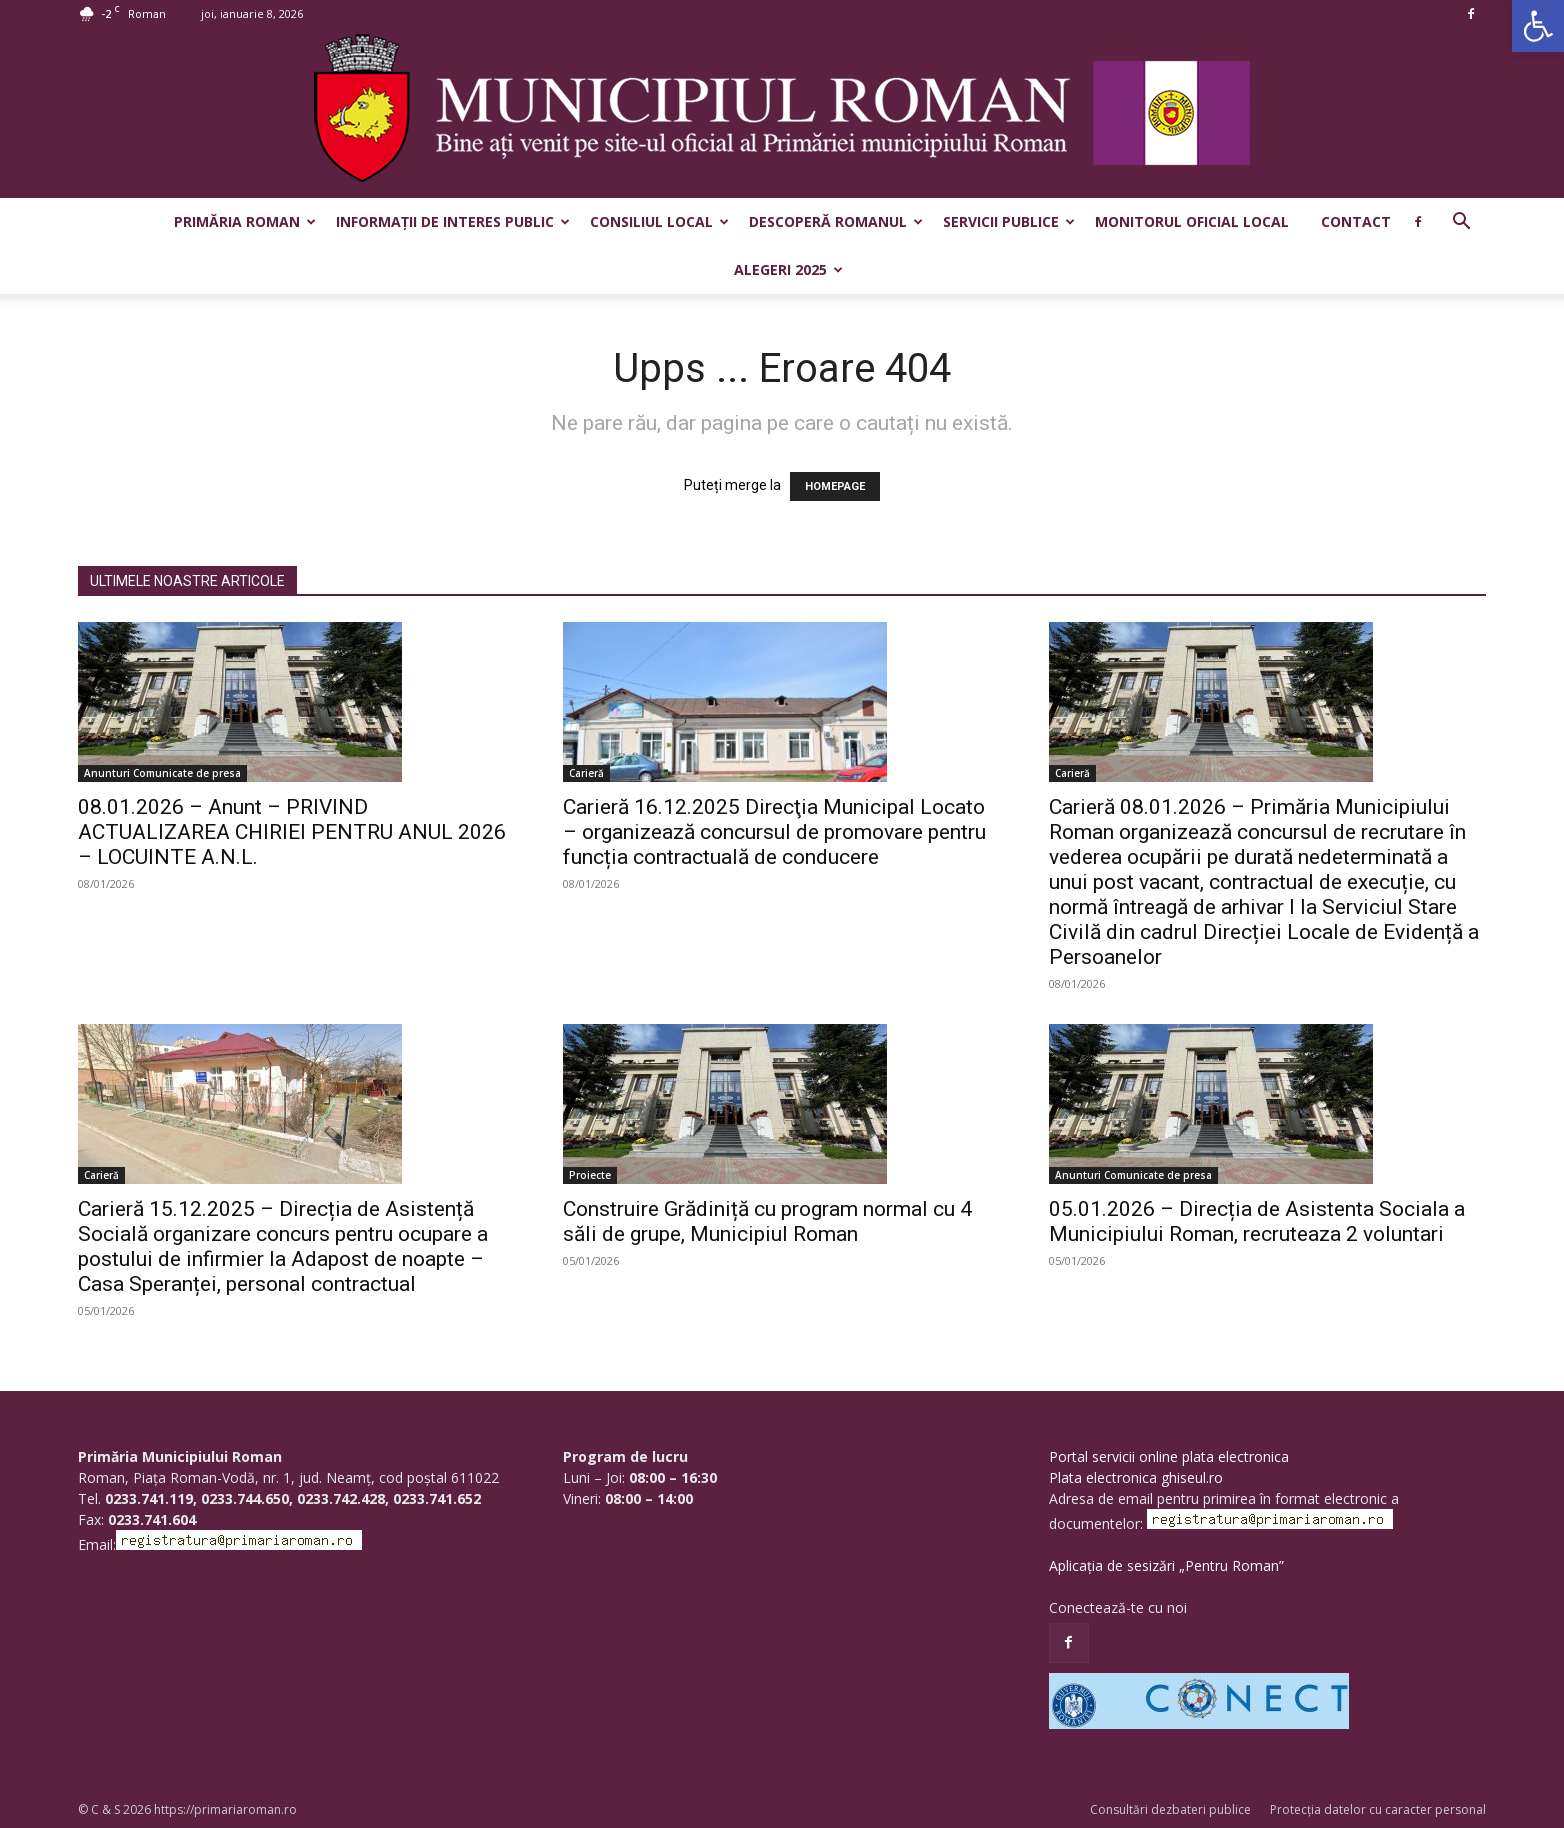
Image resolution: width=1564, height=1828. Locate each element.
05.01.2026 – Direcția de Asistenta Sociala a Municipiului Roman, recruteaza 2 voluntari (1257, 1221)
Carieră (586, 773)
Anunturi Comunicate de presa (162, 773)
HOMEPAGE (835, 486)
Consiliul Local (659, 221)
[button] (1538, 26)
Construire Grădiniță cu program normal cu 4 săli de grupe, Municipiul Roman (767, 1221)
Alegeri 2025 (788, 269)
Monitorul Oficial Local (1192, 221)
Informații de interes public (453, 221)
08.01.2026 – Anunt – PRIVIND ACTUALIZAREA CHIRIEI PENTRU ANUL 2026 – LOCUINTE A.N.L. (292, 832)
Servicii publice (1009, 221)
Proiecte (590, 1175)
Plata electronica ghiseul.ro (1136, 1477)
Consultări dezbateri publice (1170, 1809)
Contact (1356, 221)
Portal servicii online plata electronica (1169, 1456)
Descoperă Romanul (836, 221)
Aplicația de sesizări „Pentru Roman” (1166, 1565)
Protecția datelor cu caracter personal (1378, 1809)
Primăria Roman (245, 221)
